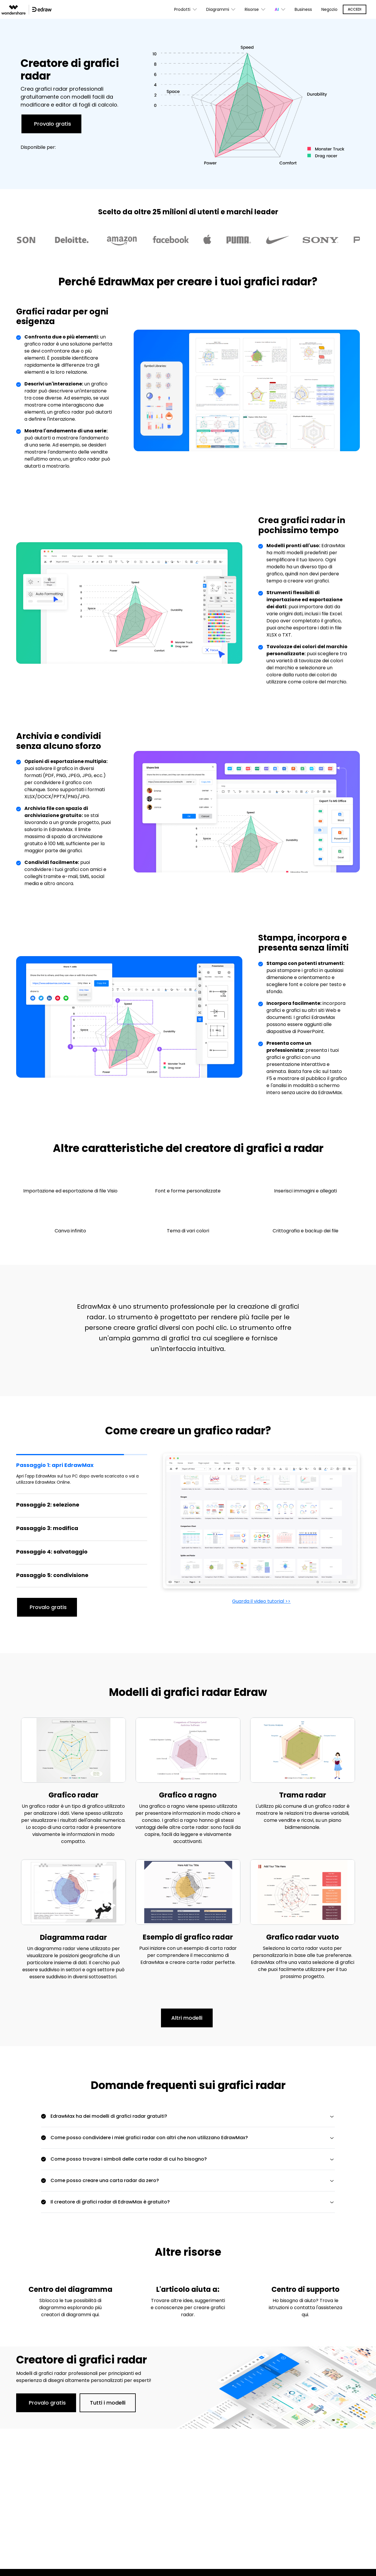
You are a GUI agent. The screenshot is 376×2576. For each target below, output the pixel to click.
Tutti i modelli (107, 2402)
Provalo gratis (52, 123)
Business (303, 9)
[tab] (81, 1473)
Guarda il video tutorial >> (261, 1601)
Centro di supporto (305, 2289)
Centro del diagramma (70, 2289)
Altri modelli (186, 2017)
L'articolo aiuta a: (187, 2289)
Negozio (329, 9)
